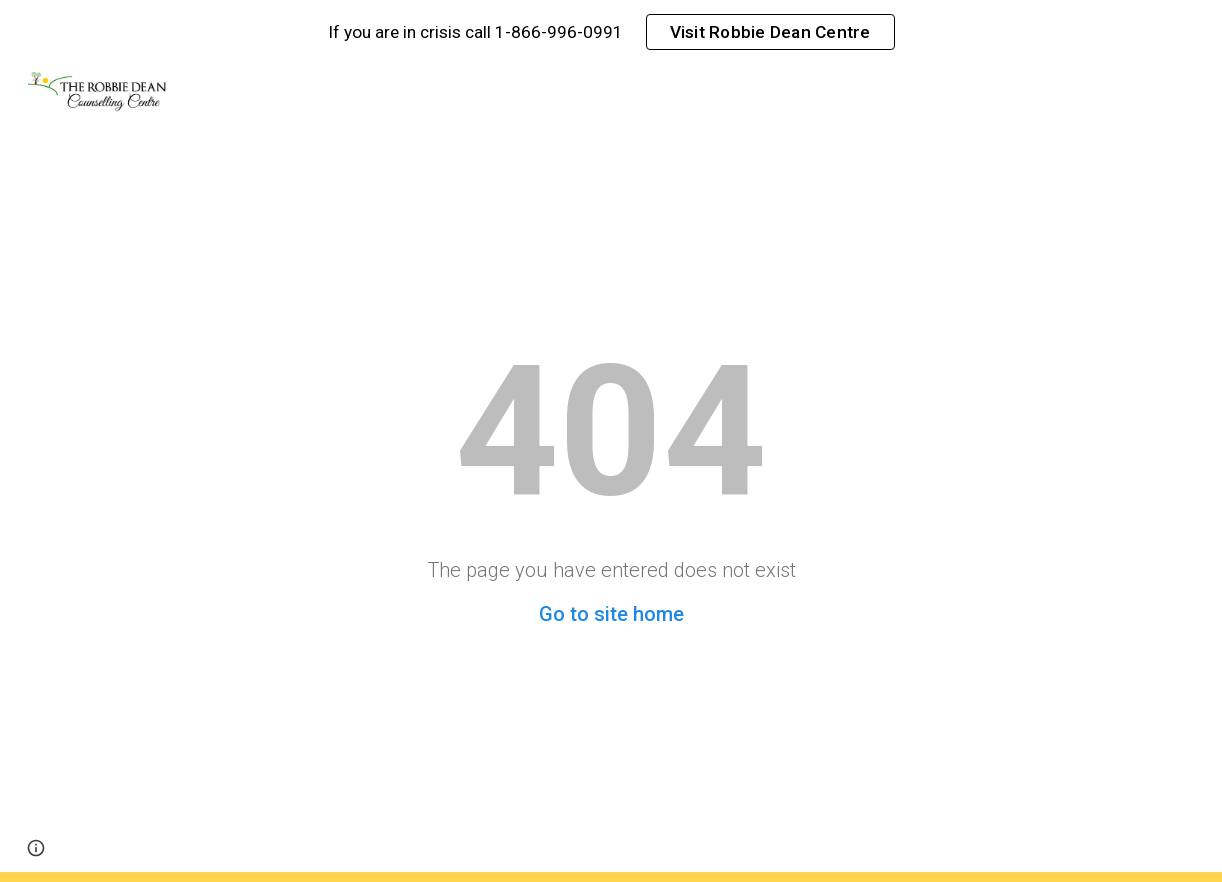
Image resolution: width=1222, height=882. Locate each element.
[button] (36, 848)
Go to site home (611, 614)
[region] (611, 32)
